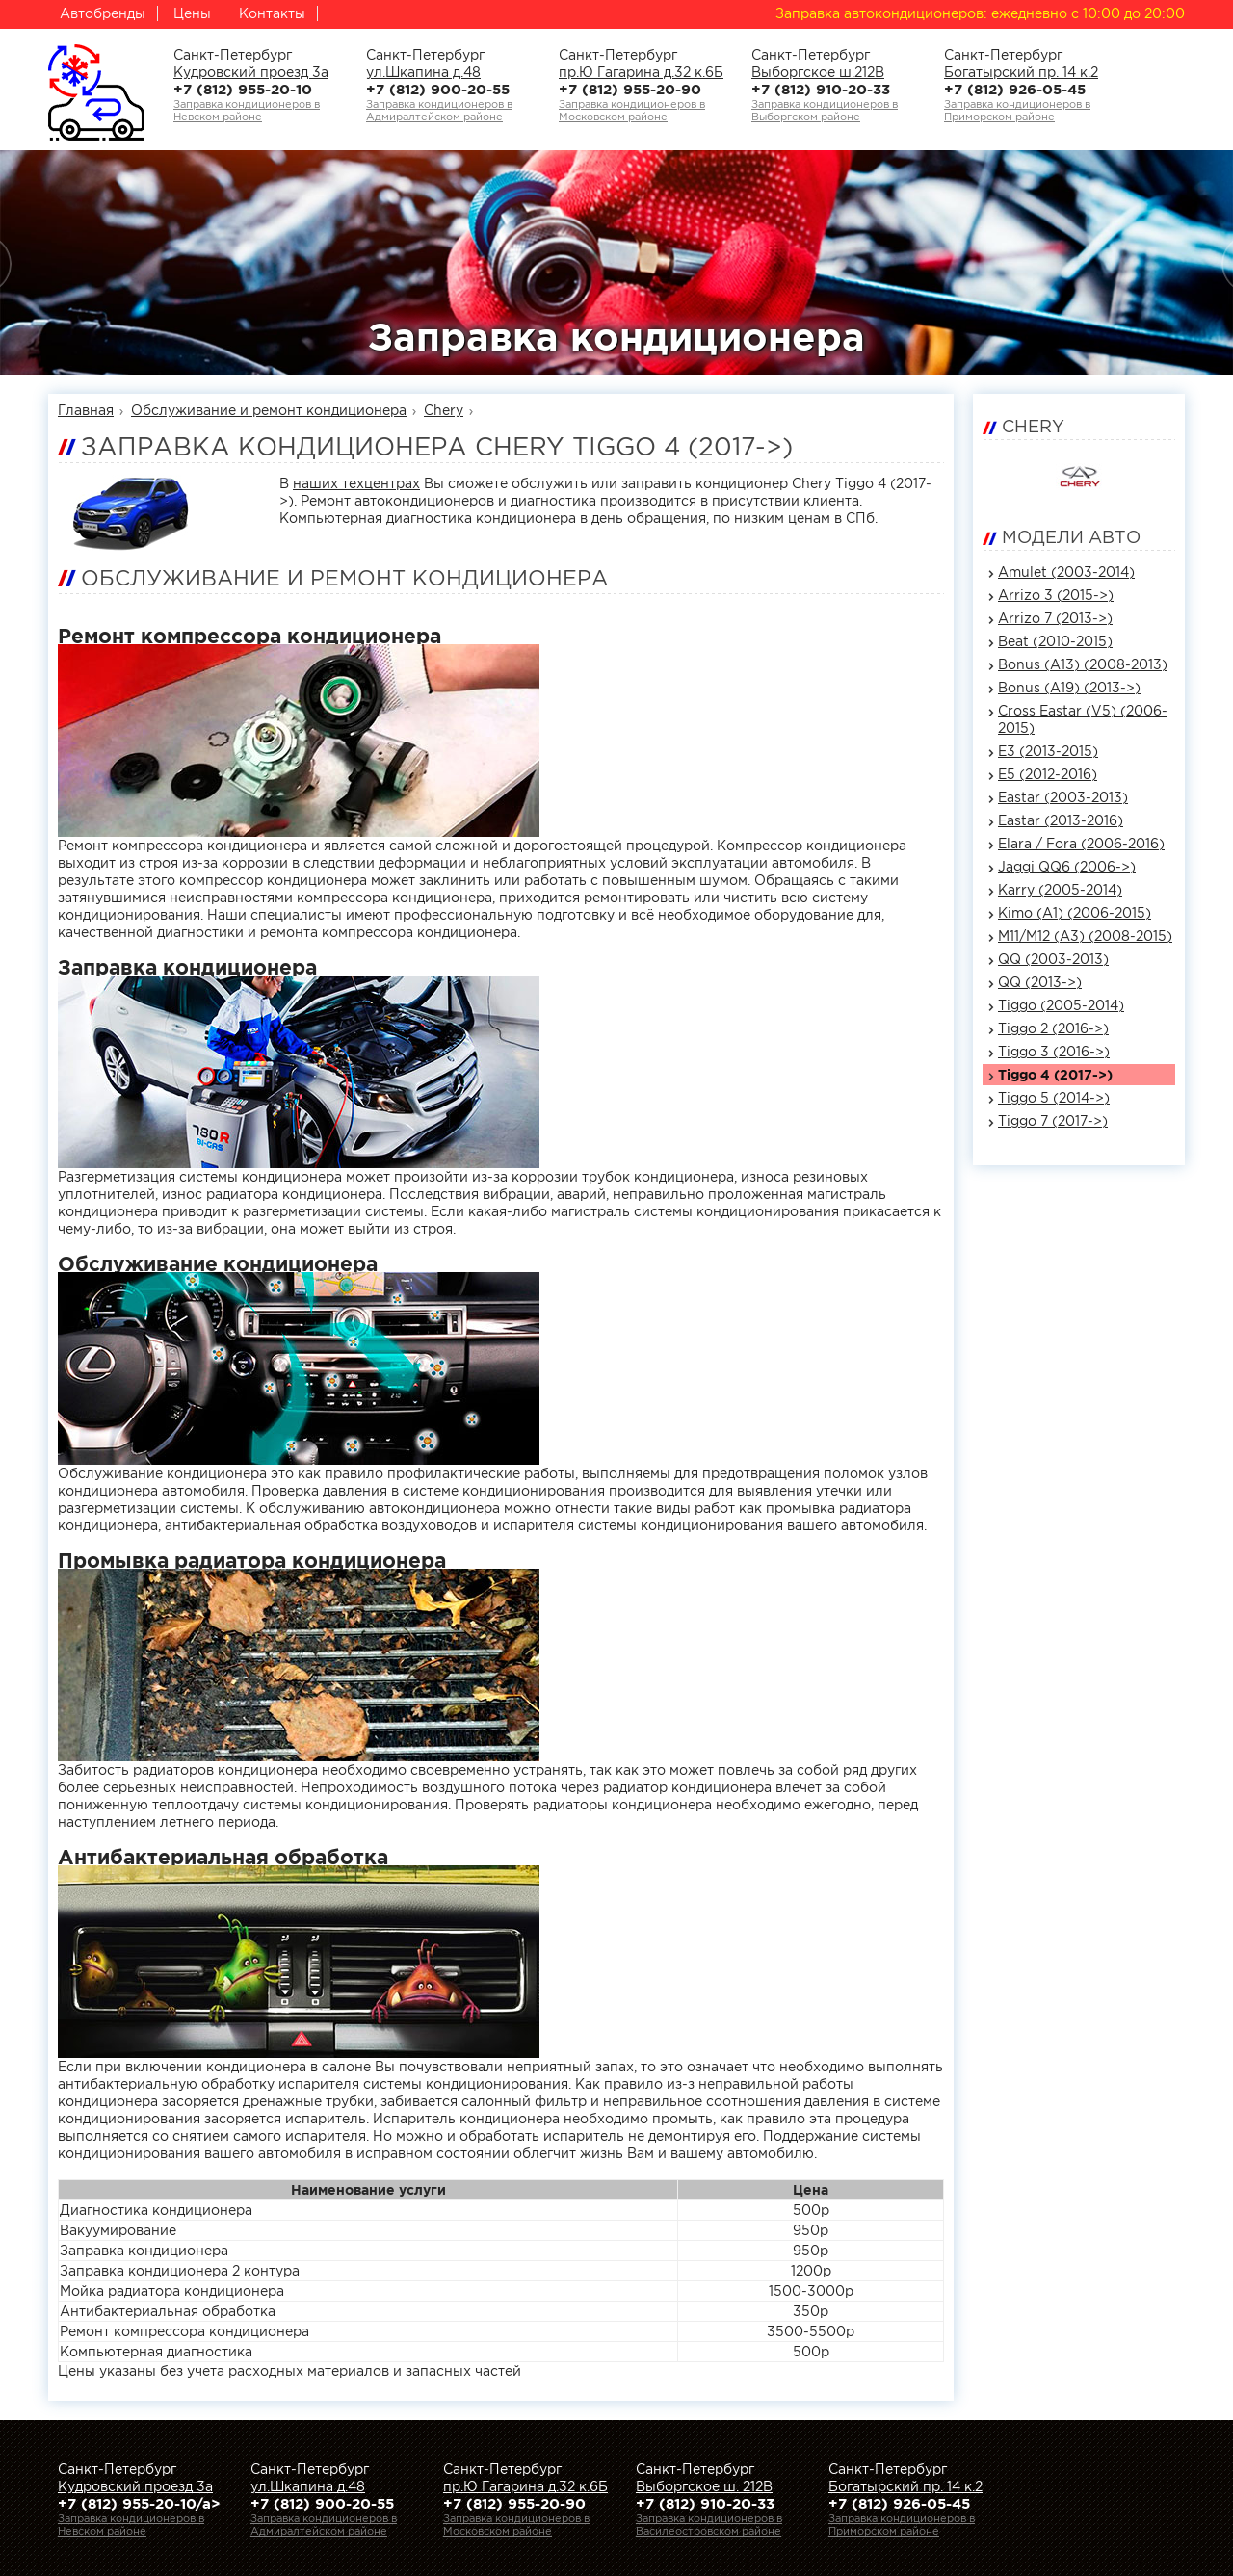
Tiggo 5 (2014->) (1054, 1098)
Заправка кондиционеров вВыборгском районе (824, 110)
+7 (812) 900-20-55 (438, 89)
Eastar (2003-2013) (1063, 797)
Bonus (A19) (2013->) (1069, 687)
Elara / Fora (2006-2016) (1081, 843)
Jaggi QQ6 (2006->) (1067, 866)
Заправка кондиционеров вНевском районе (246, 110)
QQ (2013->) (1040, 982)
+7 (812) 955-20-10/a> (139, 2503)
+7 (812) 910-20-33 (820, 89)
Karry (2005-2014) (1060, 890)
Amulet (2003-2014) (1066, 572)
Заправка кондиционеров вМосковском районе (632, 110)
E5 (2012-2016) (1047, 774)
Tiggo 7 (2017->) (1053, 1121)
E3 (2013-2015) (1048, 751)
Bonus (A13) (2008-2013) (1082, 664)
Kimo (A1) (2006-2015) (1074, 913)
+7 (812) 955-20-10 (242, 89)
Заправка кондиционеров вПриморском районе (1017, 110)
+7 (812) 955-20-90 (630, 89)
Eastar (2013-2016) (1060, 820)
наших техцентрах (356, 483)
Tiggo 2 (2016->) (1053, 1028)
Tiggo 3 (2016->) (1054, 1051)
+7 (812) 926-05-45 (1015, 89)
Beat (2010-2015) (1055, 641)
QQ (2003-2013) (1053, 959)
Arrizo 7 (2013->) (1055, 618)
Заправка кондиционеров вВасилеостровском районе (709, 2524)
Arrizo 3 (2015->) (1056, 595)
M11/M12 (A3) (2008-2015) (1085, 936)
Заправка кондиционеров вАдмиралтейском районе (439, 110)
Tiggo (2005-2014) (1061, 1005)
